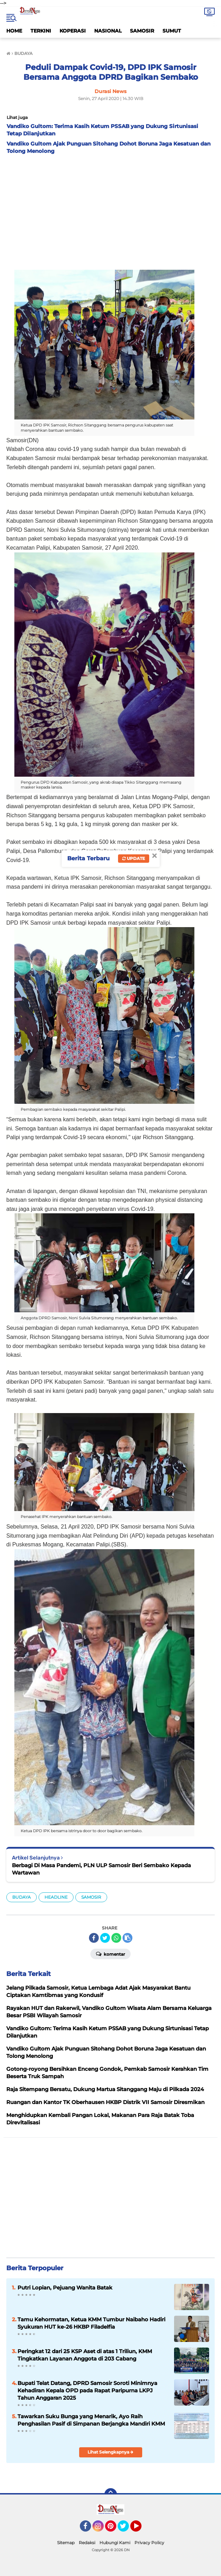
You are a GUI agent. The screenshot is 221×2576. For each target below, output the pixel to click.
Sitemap (66, 2542)
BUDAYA (21, 1897)
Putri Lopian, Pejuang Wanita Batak (65, 2287)
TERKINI (40, 31)
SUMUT (172, 31)
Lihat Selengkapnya (110, 2452)
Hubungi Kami (114, 2542)
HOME (14, 31)
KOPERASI (73, 31)
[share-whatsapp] (116, 1938)
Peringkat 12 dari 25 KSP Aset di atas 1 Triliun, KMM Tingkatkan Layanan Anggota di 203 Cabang (85, 2355)
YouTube (140, 2529)
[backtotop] (110, 2494)
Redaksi (87, 2542)
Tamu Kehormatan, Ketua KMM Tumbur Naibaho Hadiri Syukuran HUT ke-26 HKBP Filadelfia (91, 2323)
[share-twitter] (105, 1938)
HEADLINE (56, 1897)
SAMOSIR (142, 31)
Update (133, 858)
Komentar (110, 1954)
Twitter (126, 2529)
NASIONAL (108, 31)
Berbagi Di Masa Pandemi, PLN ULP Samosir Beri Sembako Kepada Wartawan (101, 1869)
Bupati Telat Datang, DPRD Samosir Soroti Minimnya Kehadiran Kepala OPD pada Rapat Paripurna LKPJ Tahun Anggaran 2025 (87, 2390)
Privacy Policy (149, 2542)
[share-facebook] (94, 1938)
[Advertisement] (110, 210)
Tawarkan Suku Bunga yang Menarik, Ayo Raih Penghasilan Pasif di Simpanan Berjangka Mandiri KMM (91, 2420)
